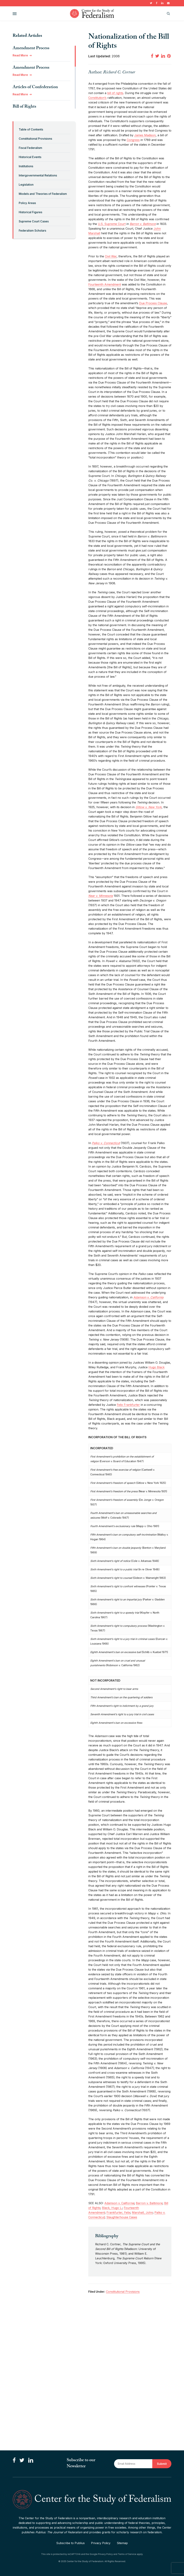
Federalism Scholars (32, 230)
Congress (133, 140)
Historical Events (30, 157)
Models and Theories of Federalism (43, 194)
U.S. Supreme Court (112, 224)
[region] (44, 77)
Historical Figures (30, 212)
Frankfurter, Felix (118, 2212)
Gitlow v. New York (149, 807)
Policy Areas (27, 203)
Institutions (26, 166)
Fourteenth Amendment (104, 284)
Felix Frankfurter (128, 1404)
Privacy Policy (100, 2543)
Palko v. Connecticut (106, 1143)
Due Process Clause (153, 303)
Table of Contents (31, 129)
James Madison (145, 135)
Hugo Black (156, 1367)
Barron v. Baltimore (143, 224)
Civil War (111, 256)
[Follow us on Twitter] (21, 2461)
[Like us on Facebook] (14, 2461)
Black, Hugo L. (112, 2208)
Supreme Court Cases (34, 221)
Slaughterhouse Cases (121, 2217)
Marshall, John (142, 2212)
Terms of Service (127, 2554)
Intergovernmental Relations (38, 175)
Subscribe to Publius (70, 2543)
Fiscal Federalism (30, 148)
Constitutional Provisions (35, 138)
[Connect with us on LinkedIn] (30, 2461)
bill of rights (115, 93)
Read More (20, 55)
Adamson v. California (148, 1297)
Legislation (26, 184)
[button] (15, 13)
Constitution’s (97, 97)
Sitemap (122, 2543)
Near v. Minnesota (100, 896)
